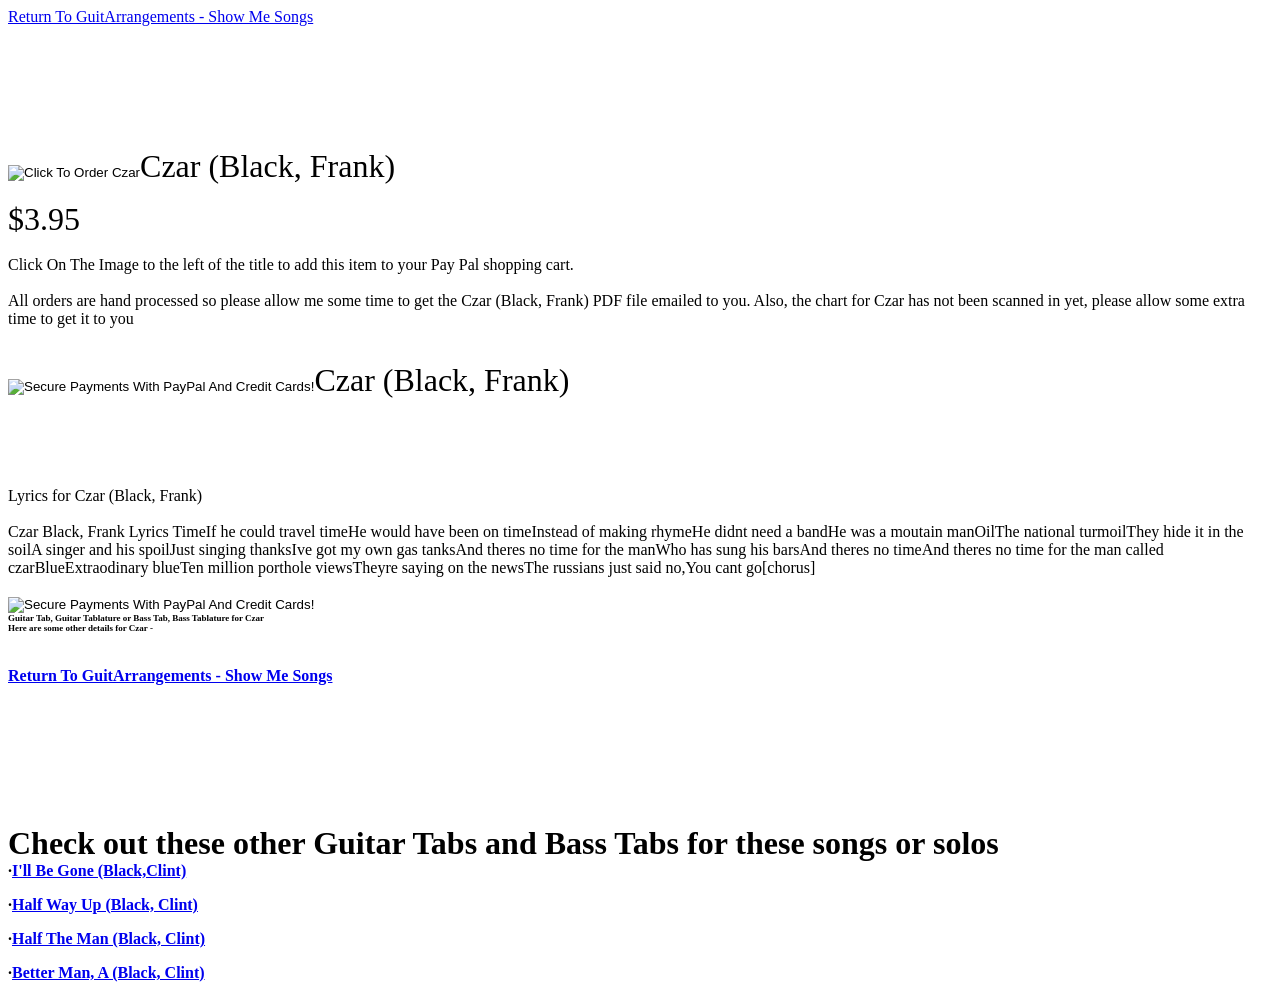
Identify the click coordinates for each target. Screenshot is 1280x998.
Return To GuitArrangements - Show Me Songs (160, 16)
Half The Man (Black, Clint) (108, 938)
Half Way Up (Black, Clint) (105, 904)
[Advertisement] (372, 87)
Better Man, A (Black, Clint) (108, 972)
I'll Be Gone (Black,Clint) (99, 870)
